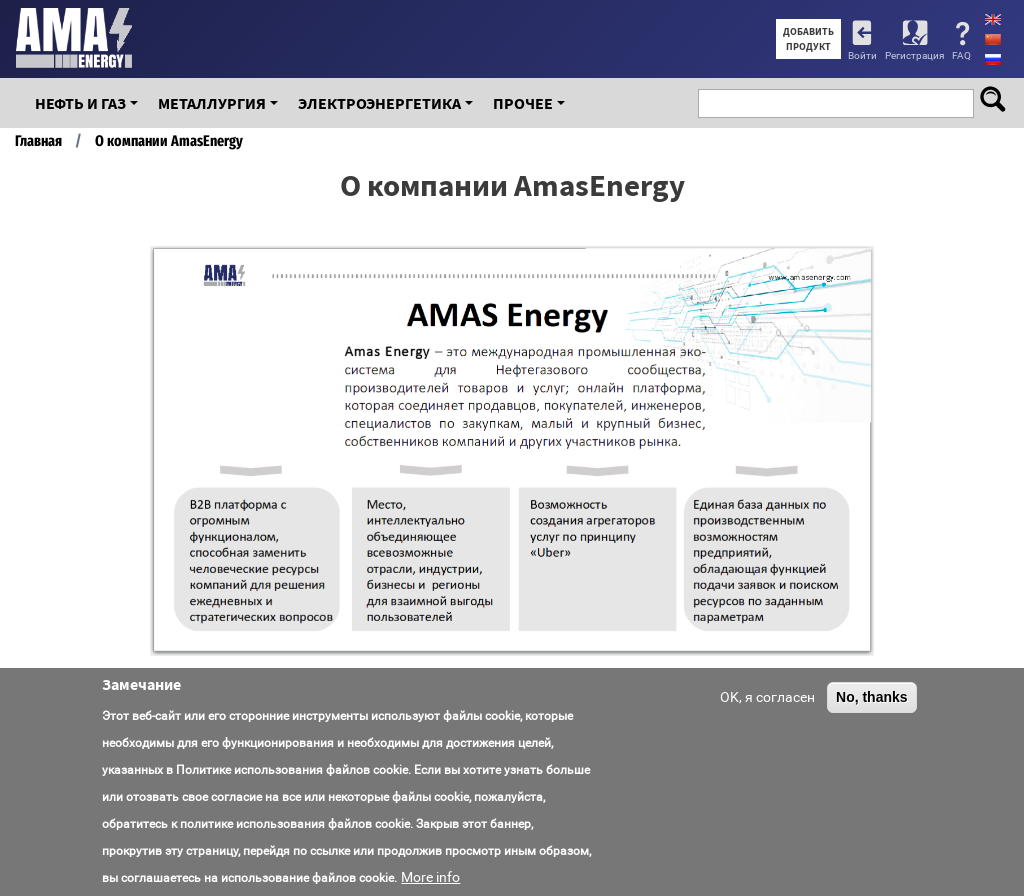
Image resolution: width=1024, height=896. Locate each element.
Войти (862, 55)
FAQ (961, 55)
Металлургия (212, 103)
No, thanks (872, 697)
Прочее (523, 103)
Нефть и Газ (80, 103)
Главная (38, 141)
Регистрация (914, 55)
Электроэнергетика (379, 103)
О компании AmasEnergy (169, 141)
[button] (856, 451)
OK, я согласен (767, 697)
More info (430, 877)
